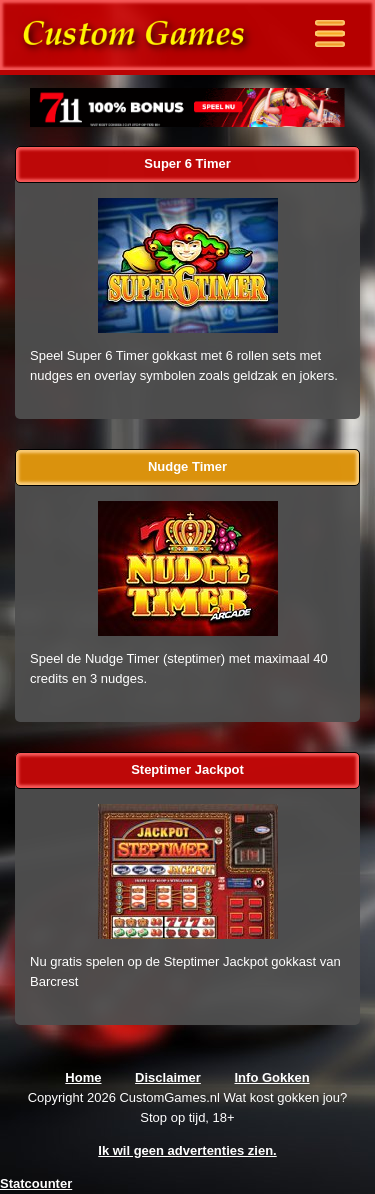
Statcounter (36, 1183)
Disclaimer (168, 1077)
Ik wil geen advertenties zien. (187, 1150)
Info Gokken (272, 1077)
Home (83, 1077)
